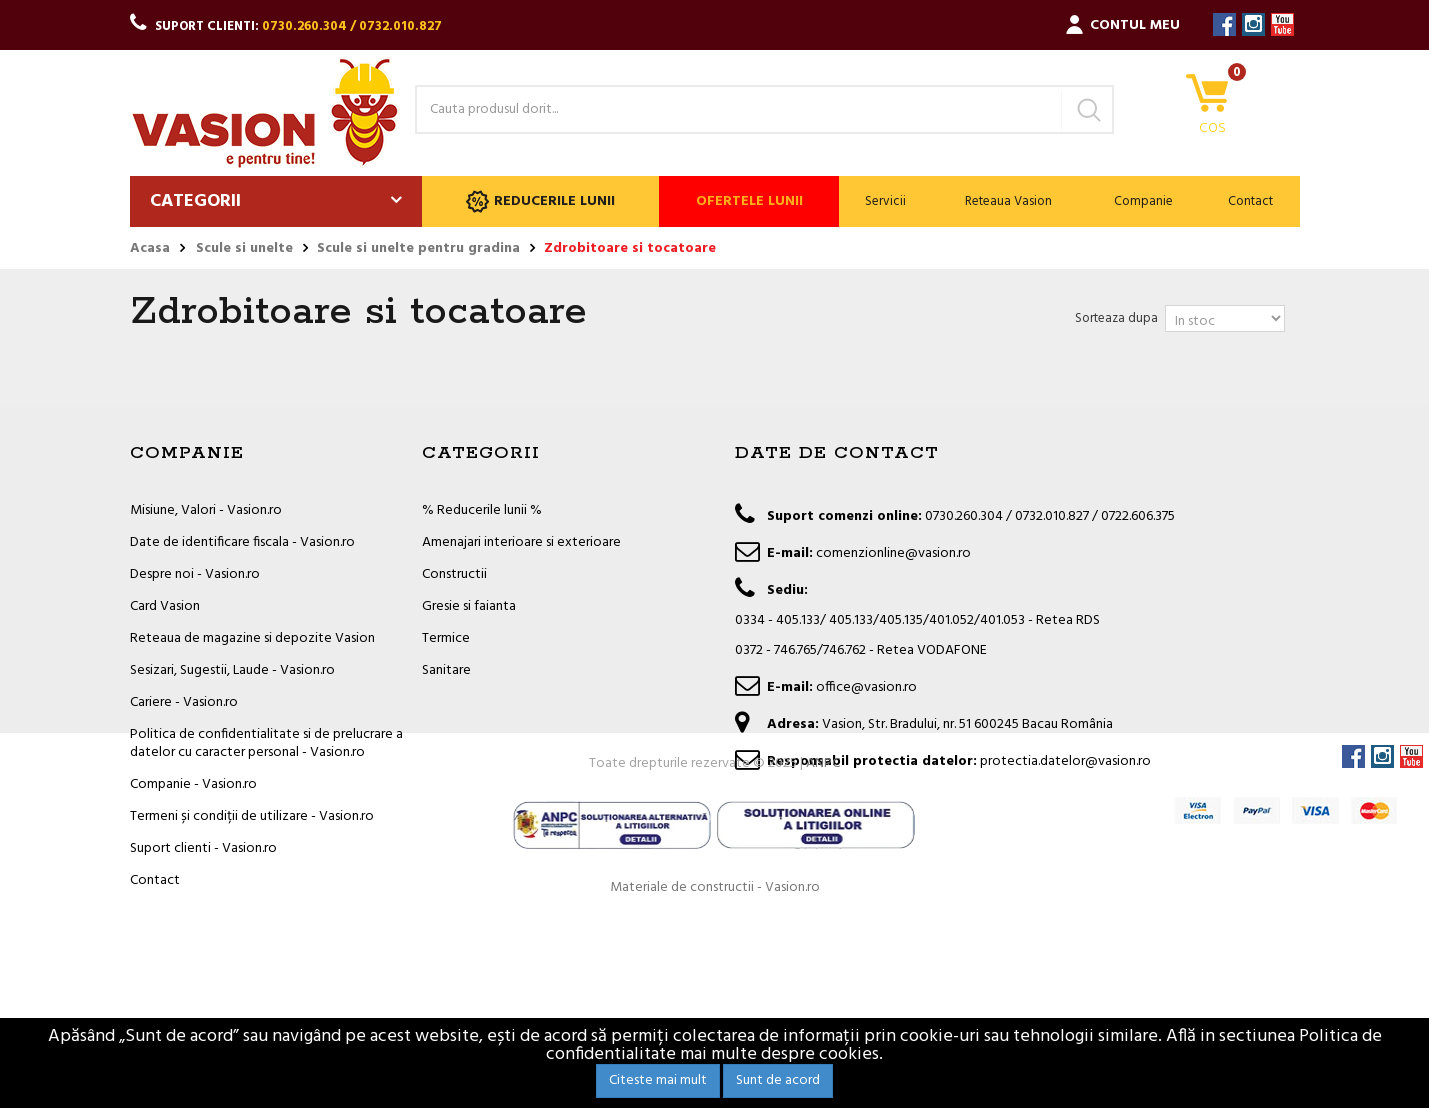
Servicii (885, 201)
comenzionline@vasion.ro (893, 553)
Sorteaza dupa (1116, 318)
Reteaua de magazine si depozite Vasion (252, 638)
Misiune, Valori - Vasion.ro (206, 510)
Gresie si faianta (469, 606)
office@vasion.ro (866, 687)
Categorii (195, 201)
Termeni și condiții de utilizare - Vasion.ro (252, 816)
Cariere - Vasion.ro (184, 702)
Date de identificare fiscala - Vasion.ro (242, 542)
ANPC (823, 952)
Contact (1250, 201)
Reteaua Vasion (1008, 201)
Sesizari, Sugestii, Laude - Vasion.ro (232, 670)
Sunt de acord (778, 1080)
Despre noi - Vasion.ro (195, 574)
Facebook (1224, 24)
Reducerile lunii (540, 201)
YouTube (1282, 24)
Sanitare (446, 670)
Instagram (1253, 24)
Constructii (454, 574)
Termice (446, 638)
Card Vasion (165, 606)
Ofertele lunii (749, 201)
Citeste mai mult (658, 1080)
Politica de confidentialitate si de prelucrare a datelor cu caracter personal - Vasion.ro (266, 743)
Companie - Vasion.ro (193, 784)
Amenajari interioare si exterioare (521, 542)
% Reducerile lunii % (482, 510)
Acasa (150, 249)
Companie (1143, 201)
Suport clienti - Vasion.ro (203, 848)
